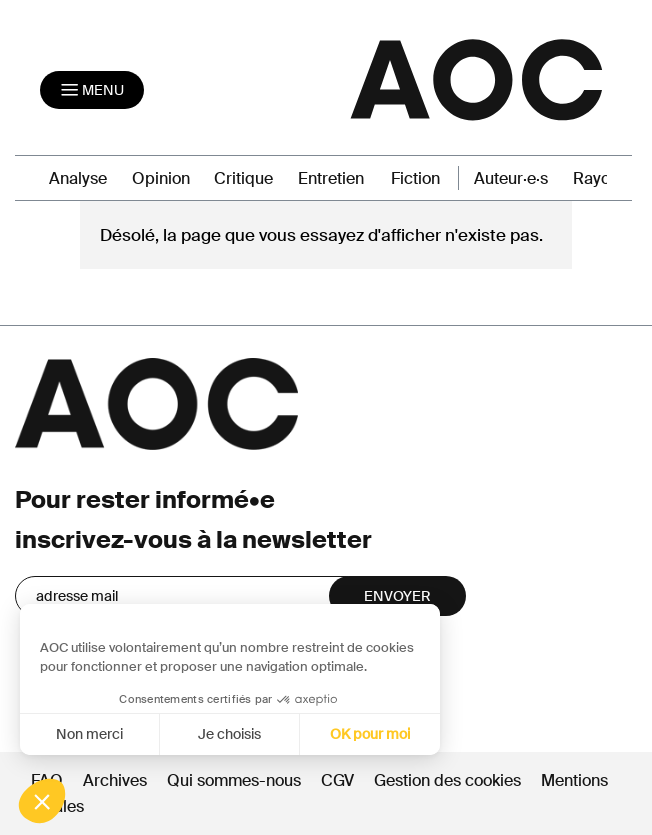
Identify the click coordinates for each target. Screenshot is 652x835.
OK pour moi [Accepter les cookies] (361, 734)
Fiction (415, 178)
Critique (243, 178)
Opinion (161, 178)
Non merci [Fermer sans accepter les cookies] (80, 734)
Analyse (78, 178)
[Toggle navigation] (92, 90)
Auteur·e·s (511, 178)
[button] (42, 801)
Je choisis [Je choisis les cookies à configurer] (220, 734)
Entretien (331, 178)
